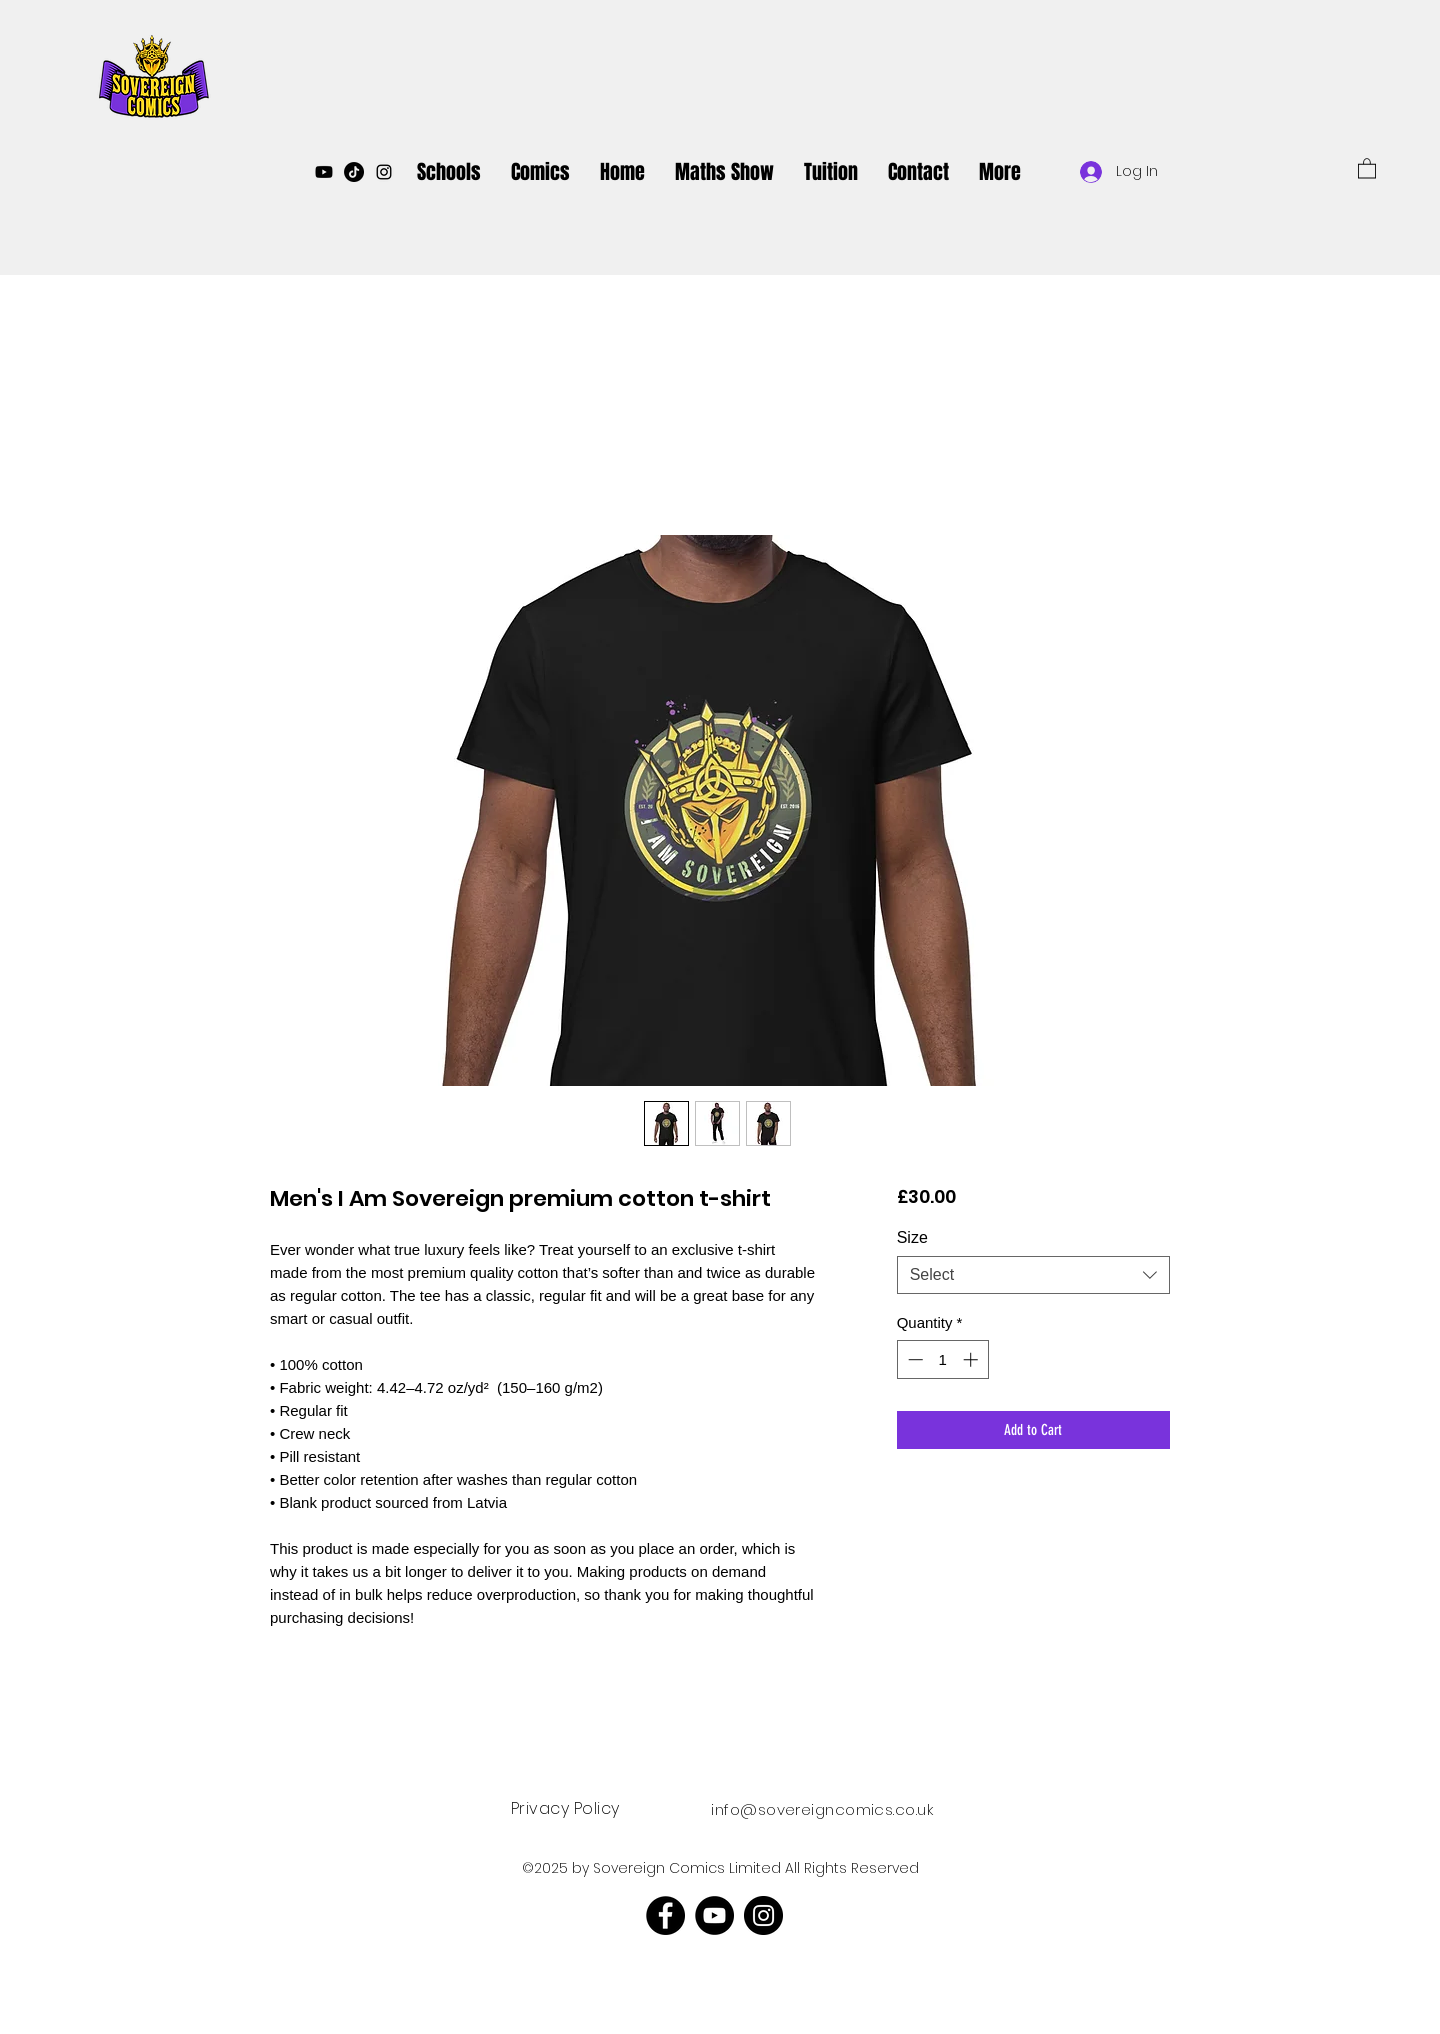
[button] (1367, 167)
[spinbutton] (942, 1359)
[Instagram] (763, 1915)
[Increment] (972, 1359)
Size (912, 1237)
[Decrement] (913, 1359)
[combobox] (1033, 1275)
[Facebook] (665, 1915)
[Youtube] (324, 172)
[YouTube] (714, 1915)
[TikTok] (354, 172)
